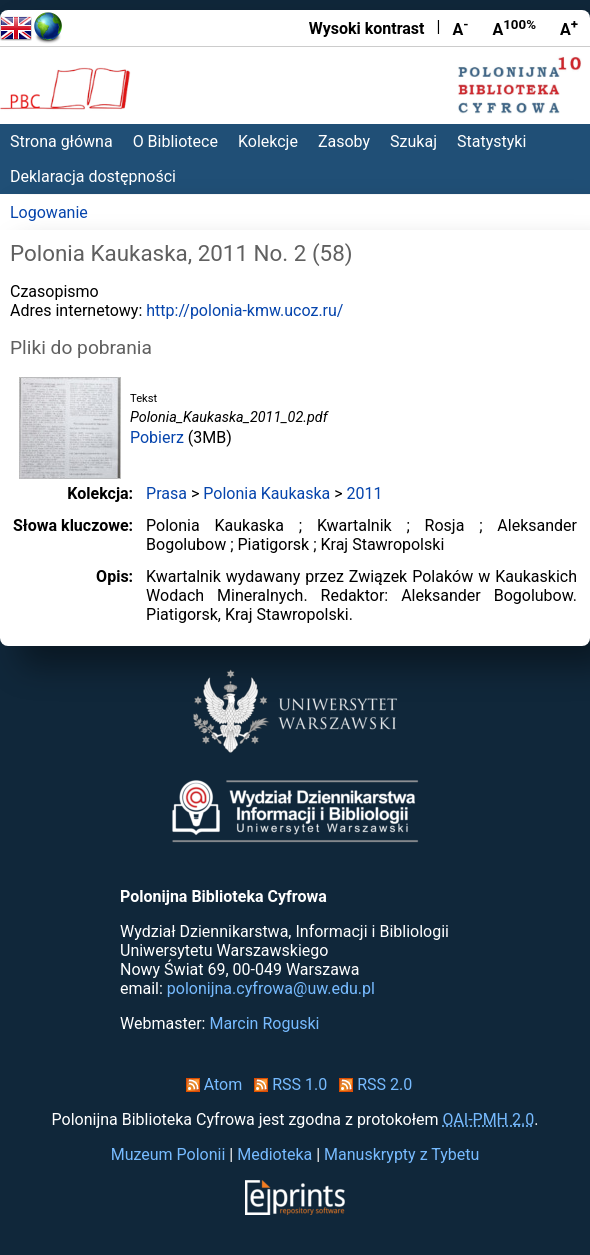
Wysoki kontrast (367, 28)
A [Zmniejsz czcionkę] (460, 28)
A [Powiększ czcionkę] (569, 28)
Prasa (166, 493)
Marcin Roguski (264, 1023)
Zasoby (344, 141)
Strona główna (61, 141)
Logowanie (49, 212)
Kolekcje (268, 141)
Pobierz (157, 437)
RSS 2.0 (371, 1084)
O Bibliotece (175, 141)
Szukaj (413, 141)
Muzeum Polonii (168, 1154)
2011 (365, 493)
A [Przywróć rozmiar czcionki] (514, 28)
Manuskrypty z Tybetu (401, 1154)
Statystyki (491, 141)
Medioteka (274, 1154)
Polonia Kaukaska (266, 493)
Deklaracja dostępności (93, 176)
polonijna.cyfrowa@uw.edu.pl (271, 988)
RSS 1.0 (286, 1084)
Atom (210, 1084)
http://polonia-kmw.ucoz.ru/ (244, 310)
